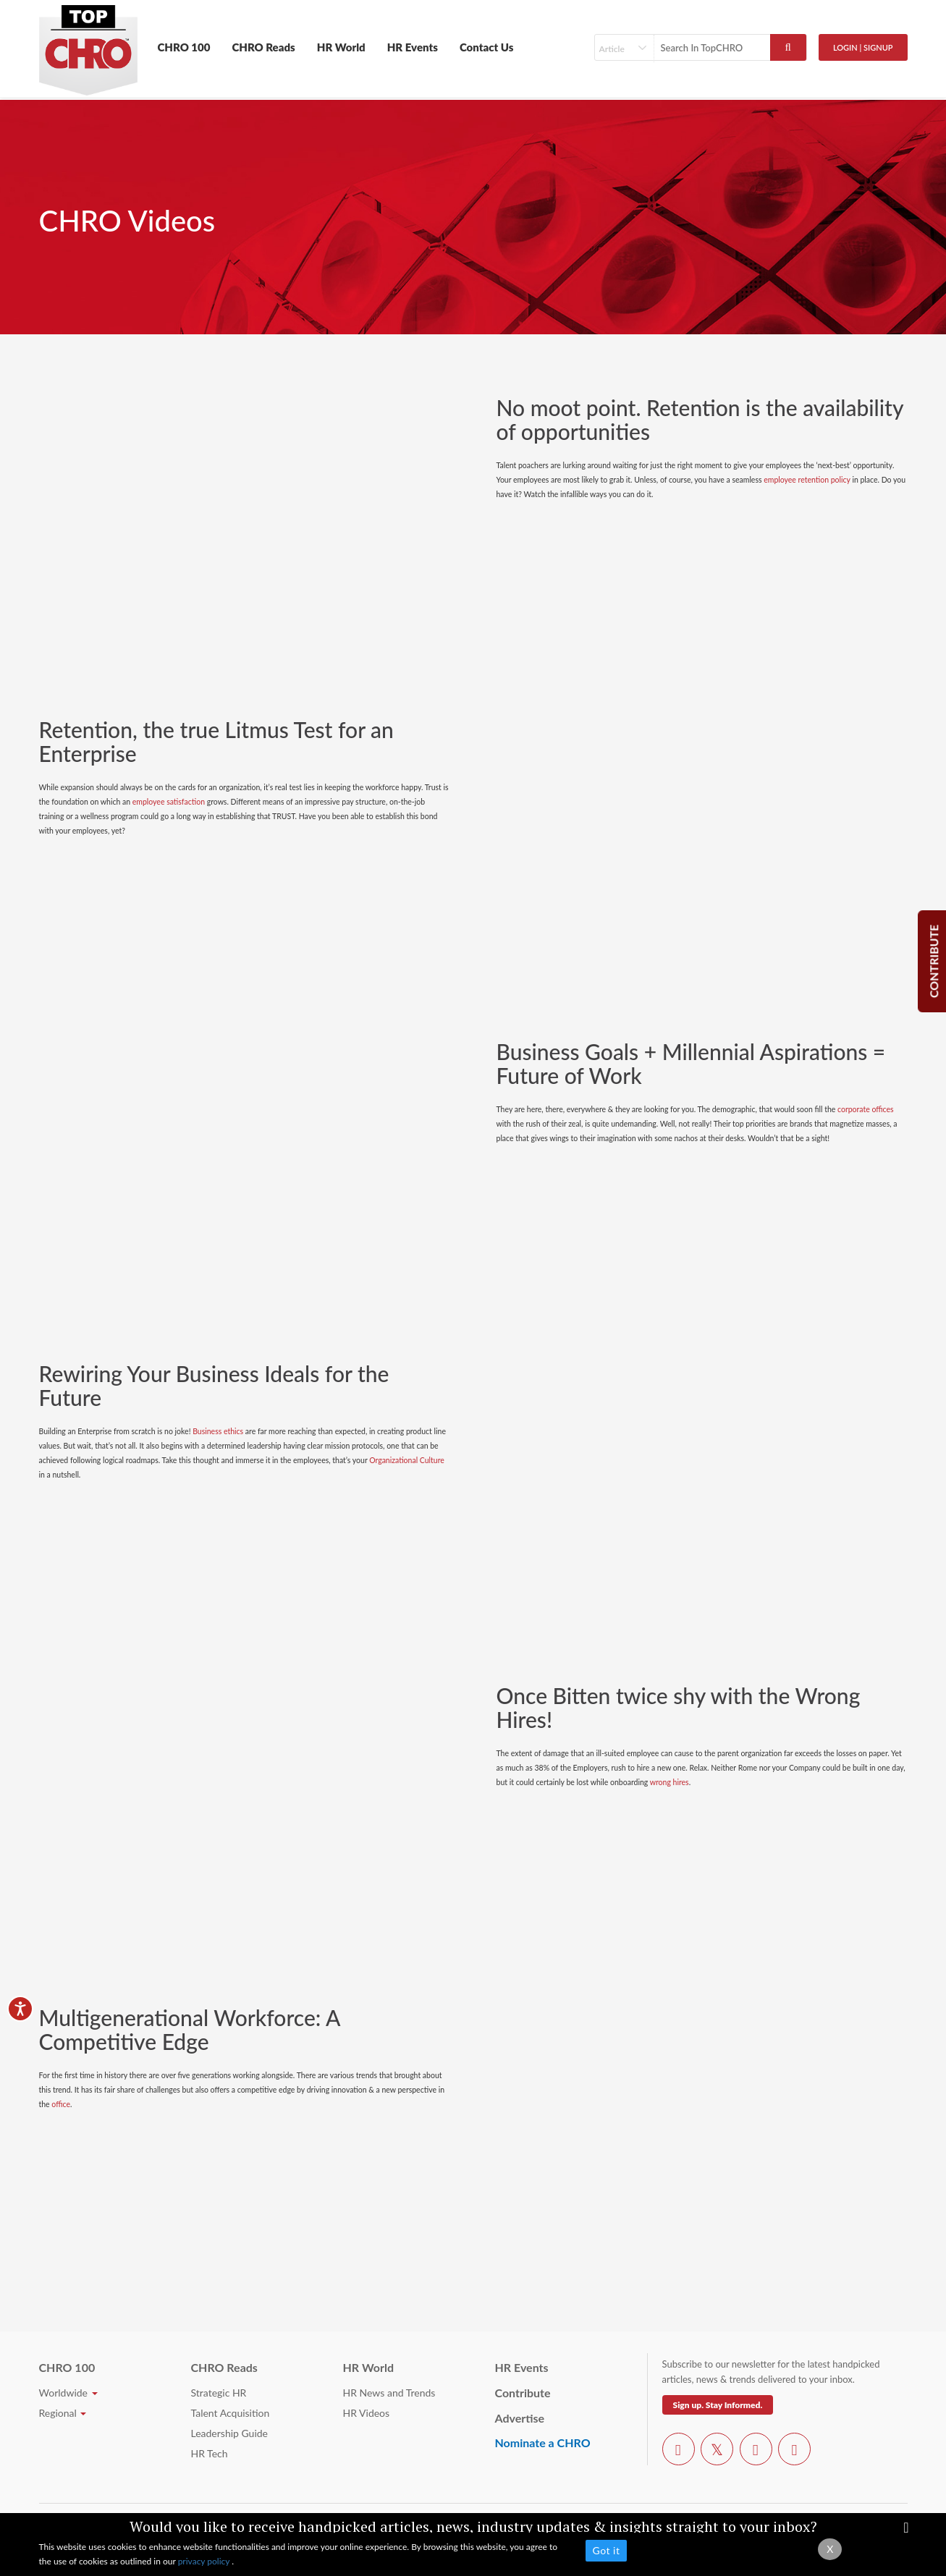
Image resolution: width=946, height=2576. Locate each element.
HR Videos (366, 2413)
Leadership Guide (229, 2433)
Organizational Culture (406, 1460)
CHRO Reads (263, 47)
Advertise (520, 2418)
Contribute (523, 2392)
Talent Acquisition (230, 2413)
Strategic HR (219, 2392)
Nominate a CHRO (543, 2442)
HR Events (412, 47)
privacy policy (205, 2561)
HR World (341, 47)
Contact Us (487, 47)
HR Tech (209, 2453)
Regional (63, 2413)
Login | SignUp (863, 47)
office (60, 2104)
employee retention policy (807, 479)
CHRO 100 (184, 47)
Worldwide (68, 2392)
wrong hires (669, 1782)
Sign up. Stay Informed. (718, 2404)
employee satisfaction (168, 801)
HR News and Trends (389, 2392)
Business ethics (218, 1431)
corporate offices (865, 1109)
